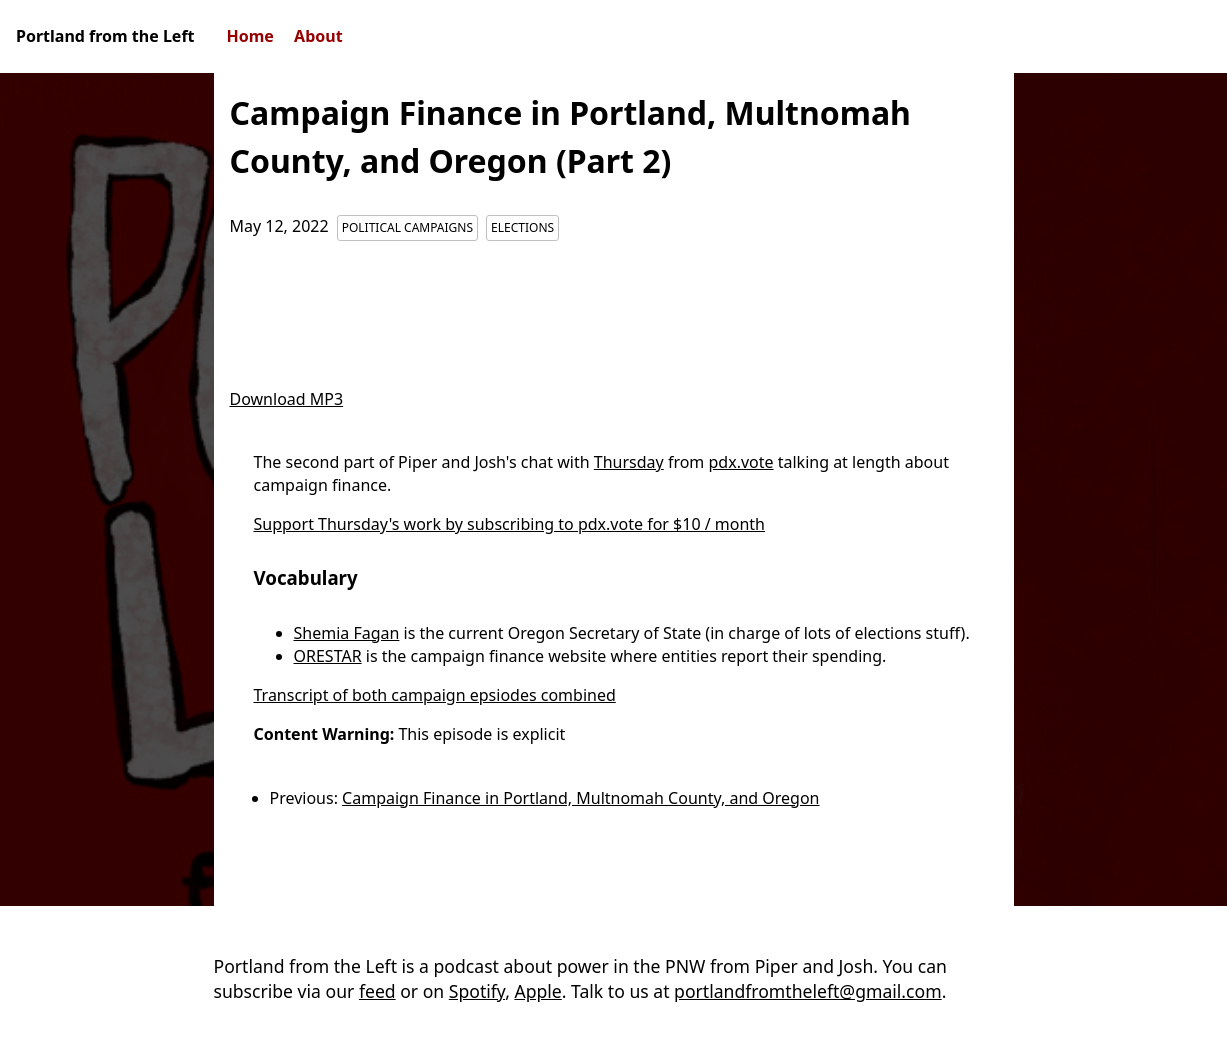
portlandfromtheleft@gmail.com (808, 991)
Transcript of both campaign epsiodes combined (435, 695)
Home (250, 36)
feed (377, 991)
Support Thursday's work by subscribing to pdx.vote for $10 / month (510, 524)
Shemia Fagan (347, 633)
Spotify (477, 991)
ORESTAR (328, 656)
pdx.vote (741, 462)
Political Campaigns (407, 227)
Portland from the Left (105, 36)
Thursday (629, 462)
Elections (522, 227)
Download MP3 (287, 399)
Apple (537, 991)
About (318, 36)
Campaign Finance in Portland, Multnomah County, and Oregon (580, 798)
